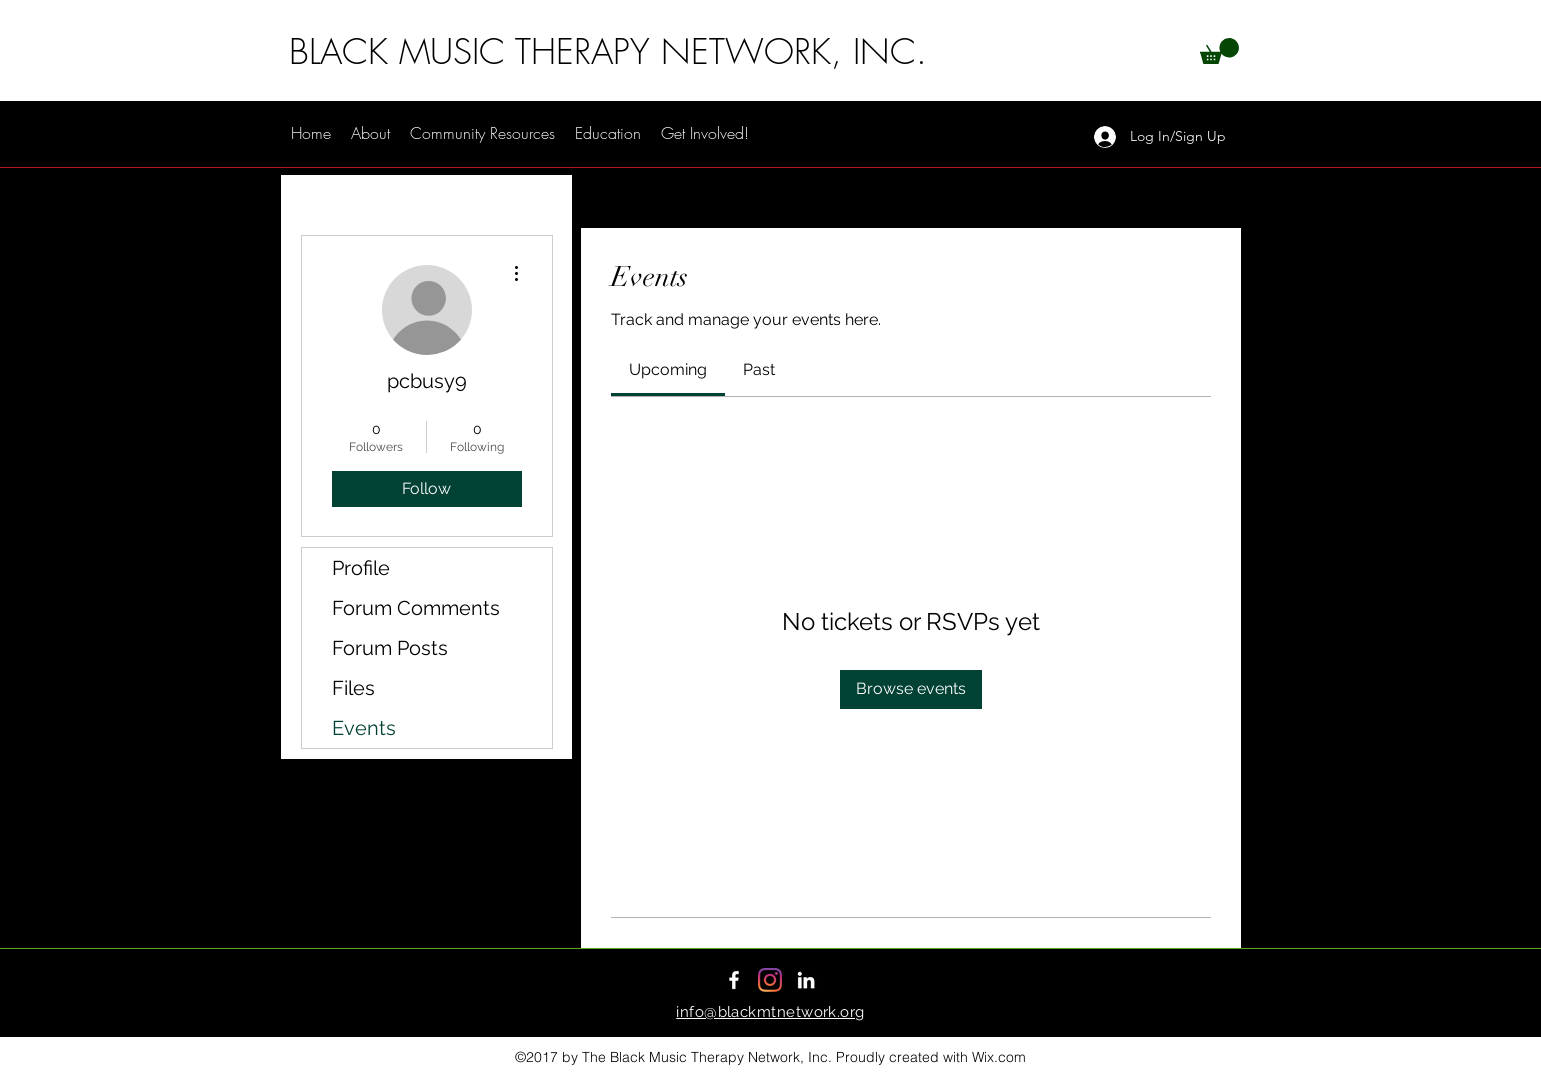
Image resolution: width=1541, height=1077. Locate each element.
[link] (668, 369)
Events (364, 728)
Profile (361, 568)
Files (353, 688)
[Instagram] (770, 980)
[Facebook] (734, 980)
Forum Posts (390, 648)
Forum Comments (416, 608)
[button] (1219, 51)
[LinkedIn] (806, 980)
